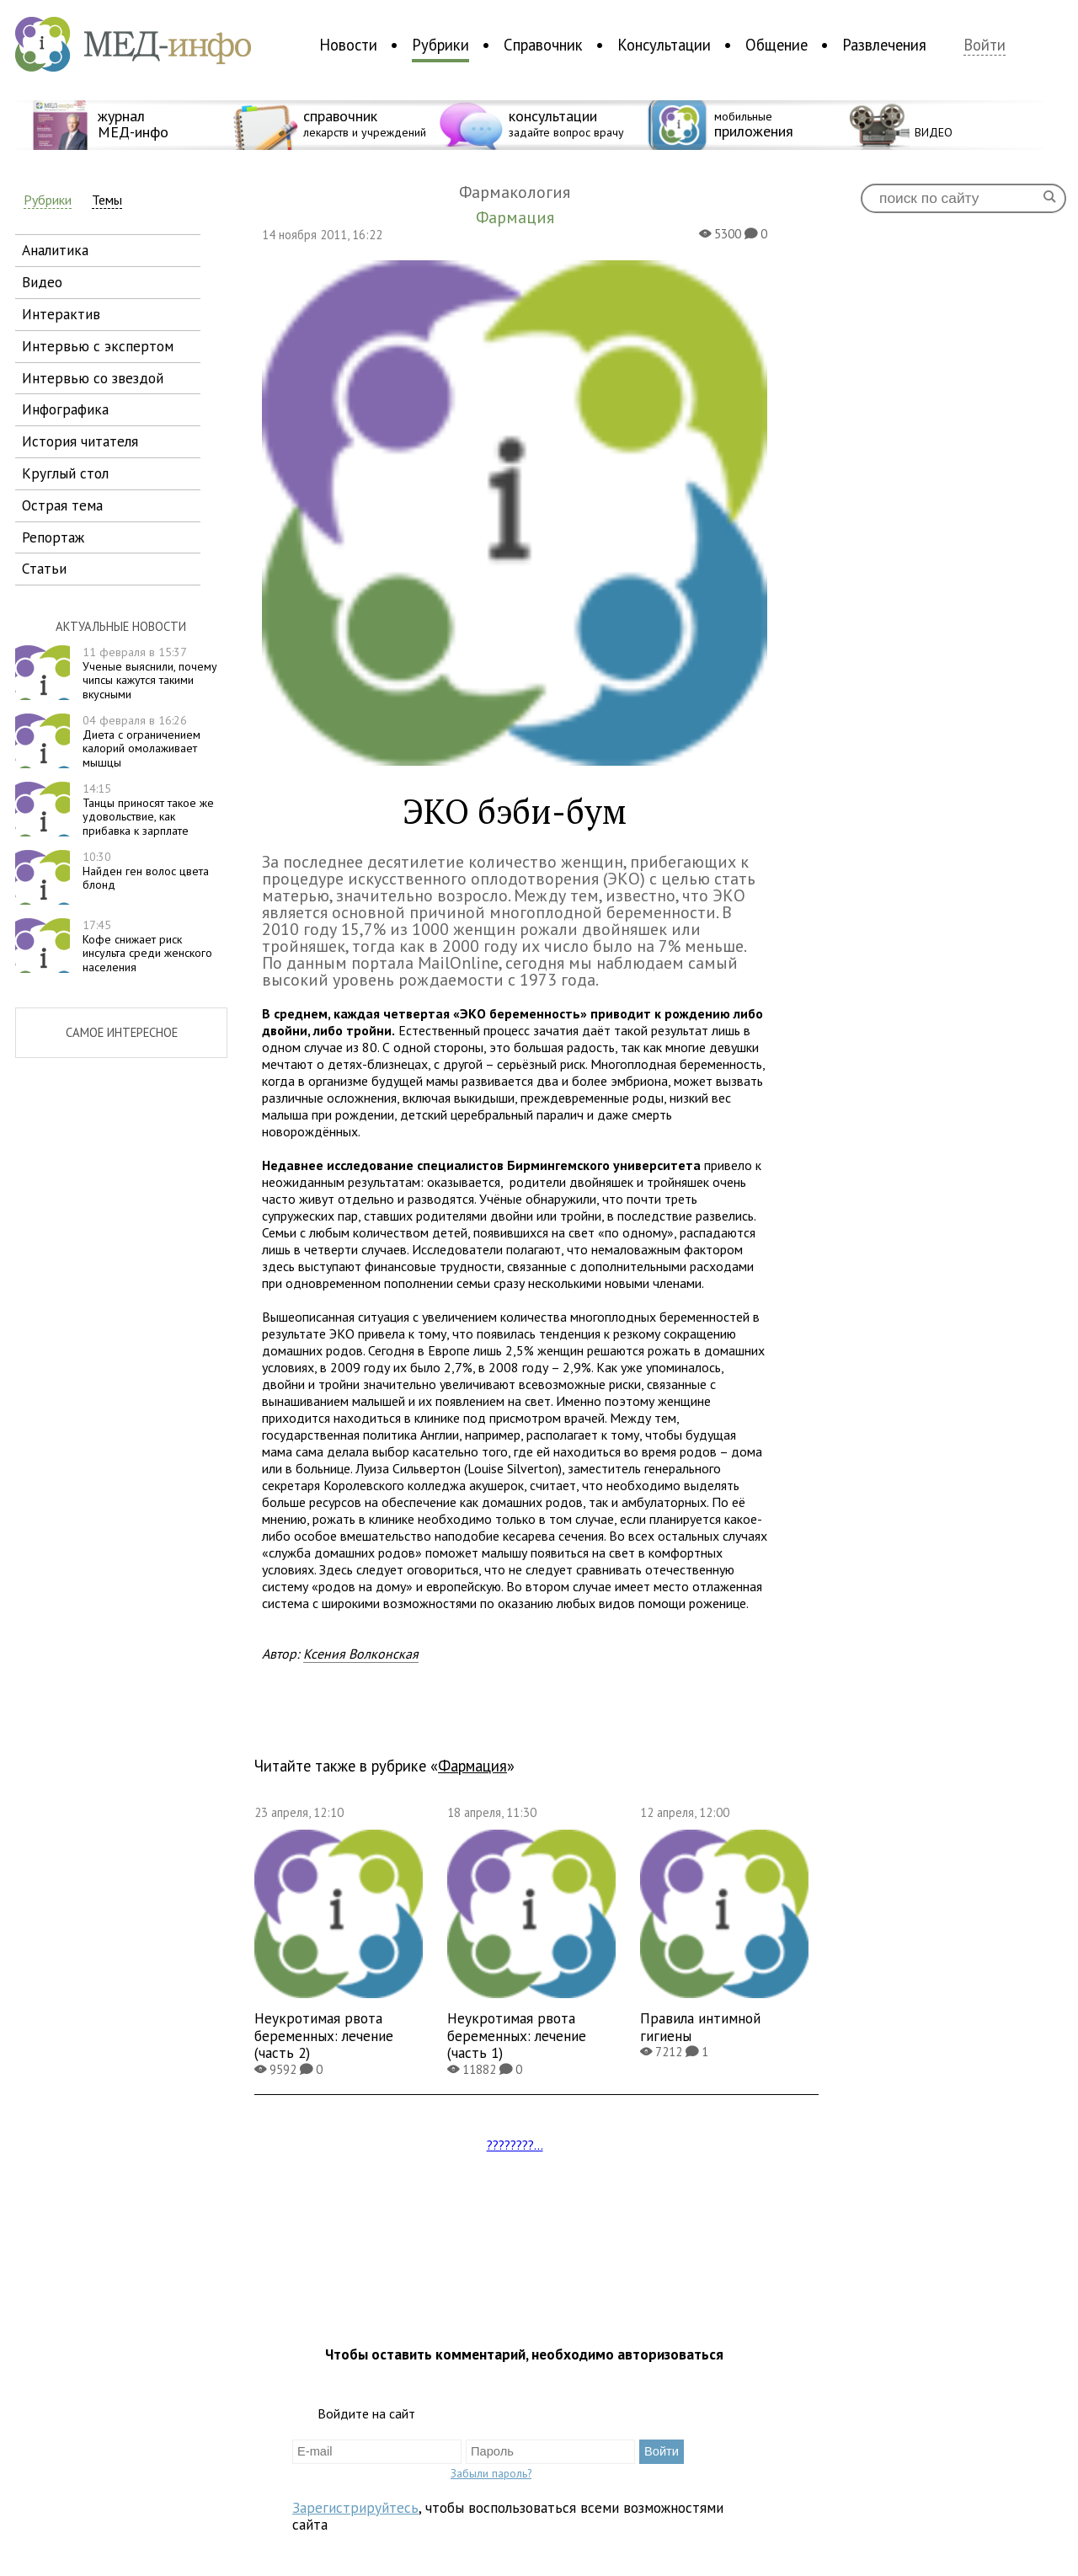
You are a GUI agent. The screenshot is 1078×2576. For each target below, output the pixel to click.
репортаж (53, 537)
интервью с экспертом (97, 345)
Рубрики (440, 45)
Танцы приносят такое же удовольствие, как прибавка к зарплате (148, 809)
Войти (984, 45)
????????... (515, 2144)
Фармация (472, 1765)
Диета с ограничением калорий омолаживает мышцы (141, 741)
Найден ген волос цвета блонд (146, 871)
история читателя (80, 441)
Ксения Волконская (361, 1653)
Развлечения (884, 45)
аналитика (55, 249)
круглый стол (65, 473)
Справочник (543, 45)
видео (42, 281)
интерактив (61, 313)
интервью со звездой (92, 377)
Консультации (664, 45)
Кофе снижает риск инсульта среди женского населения (147, 946)
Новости (348, 45)
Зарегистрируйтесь (355, 2507)
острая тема (62, 505)
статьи (44, 568)
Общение (776, 45)
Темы (107, 200)
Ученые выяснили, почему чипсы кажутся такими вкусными (150, 673)
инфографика (65, 409)
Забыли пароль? (491, 2473)
